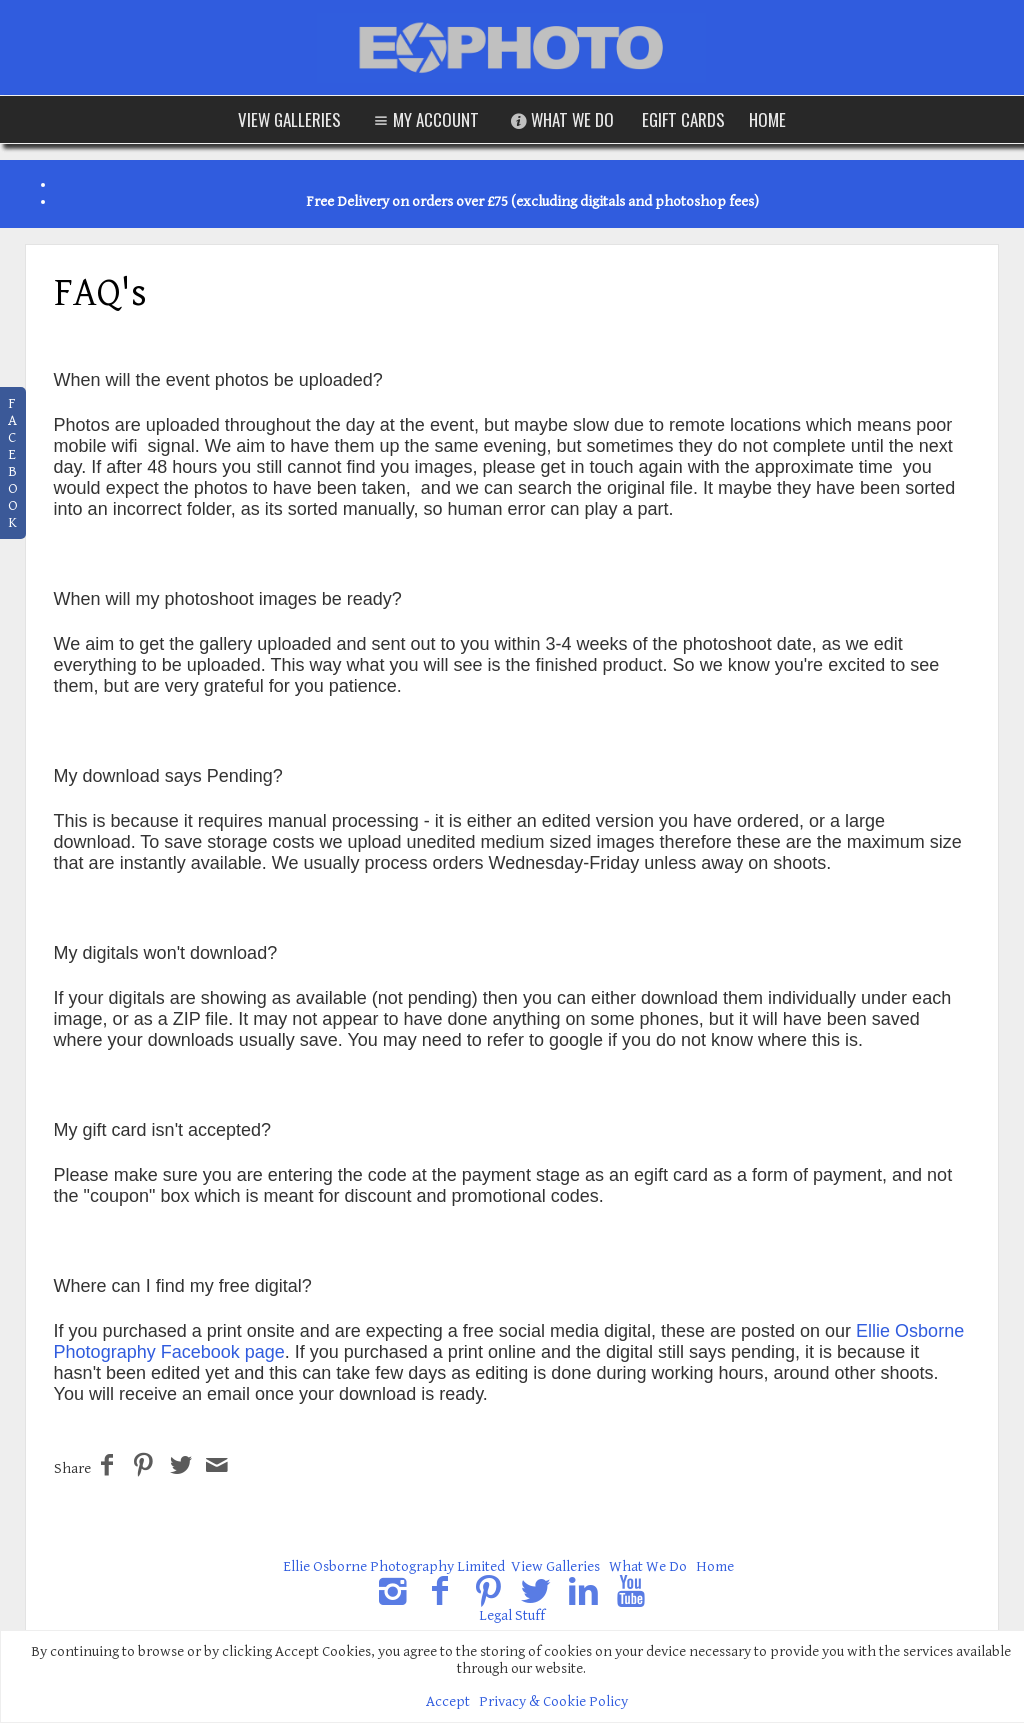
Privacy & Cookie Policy (553, 1701)
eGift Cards (683, 119)
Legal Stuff (512, 1615)
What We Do (560, 119)
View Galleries (289, 119)
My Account (424, 119)
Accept (448, 1701)
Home (767, 119)
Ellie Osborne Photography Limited (394, 1566)
